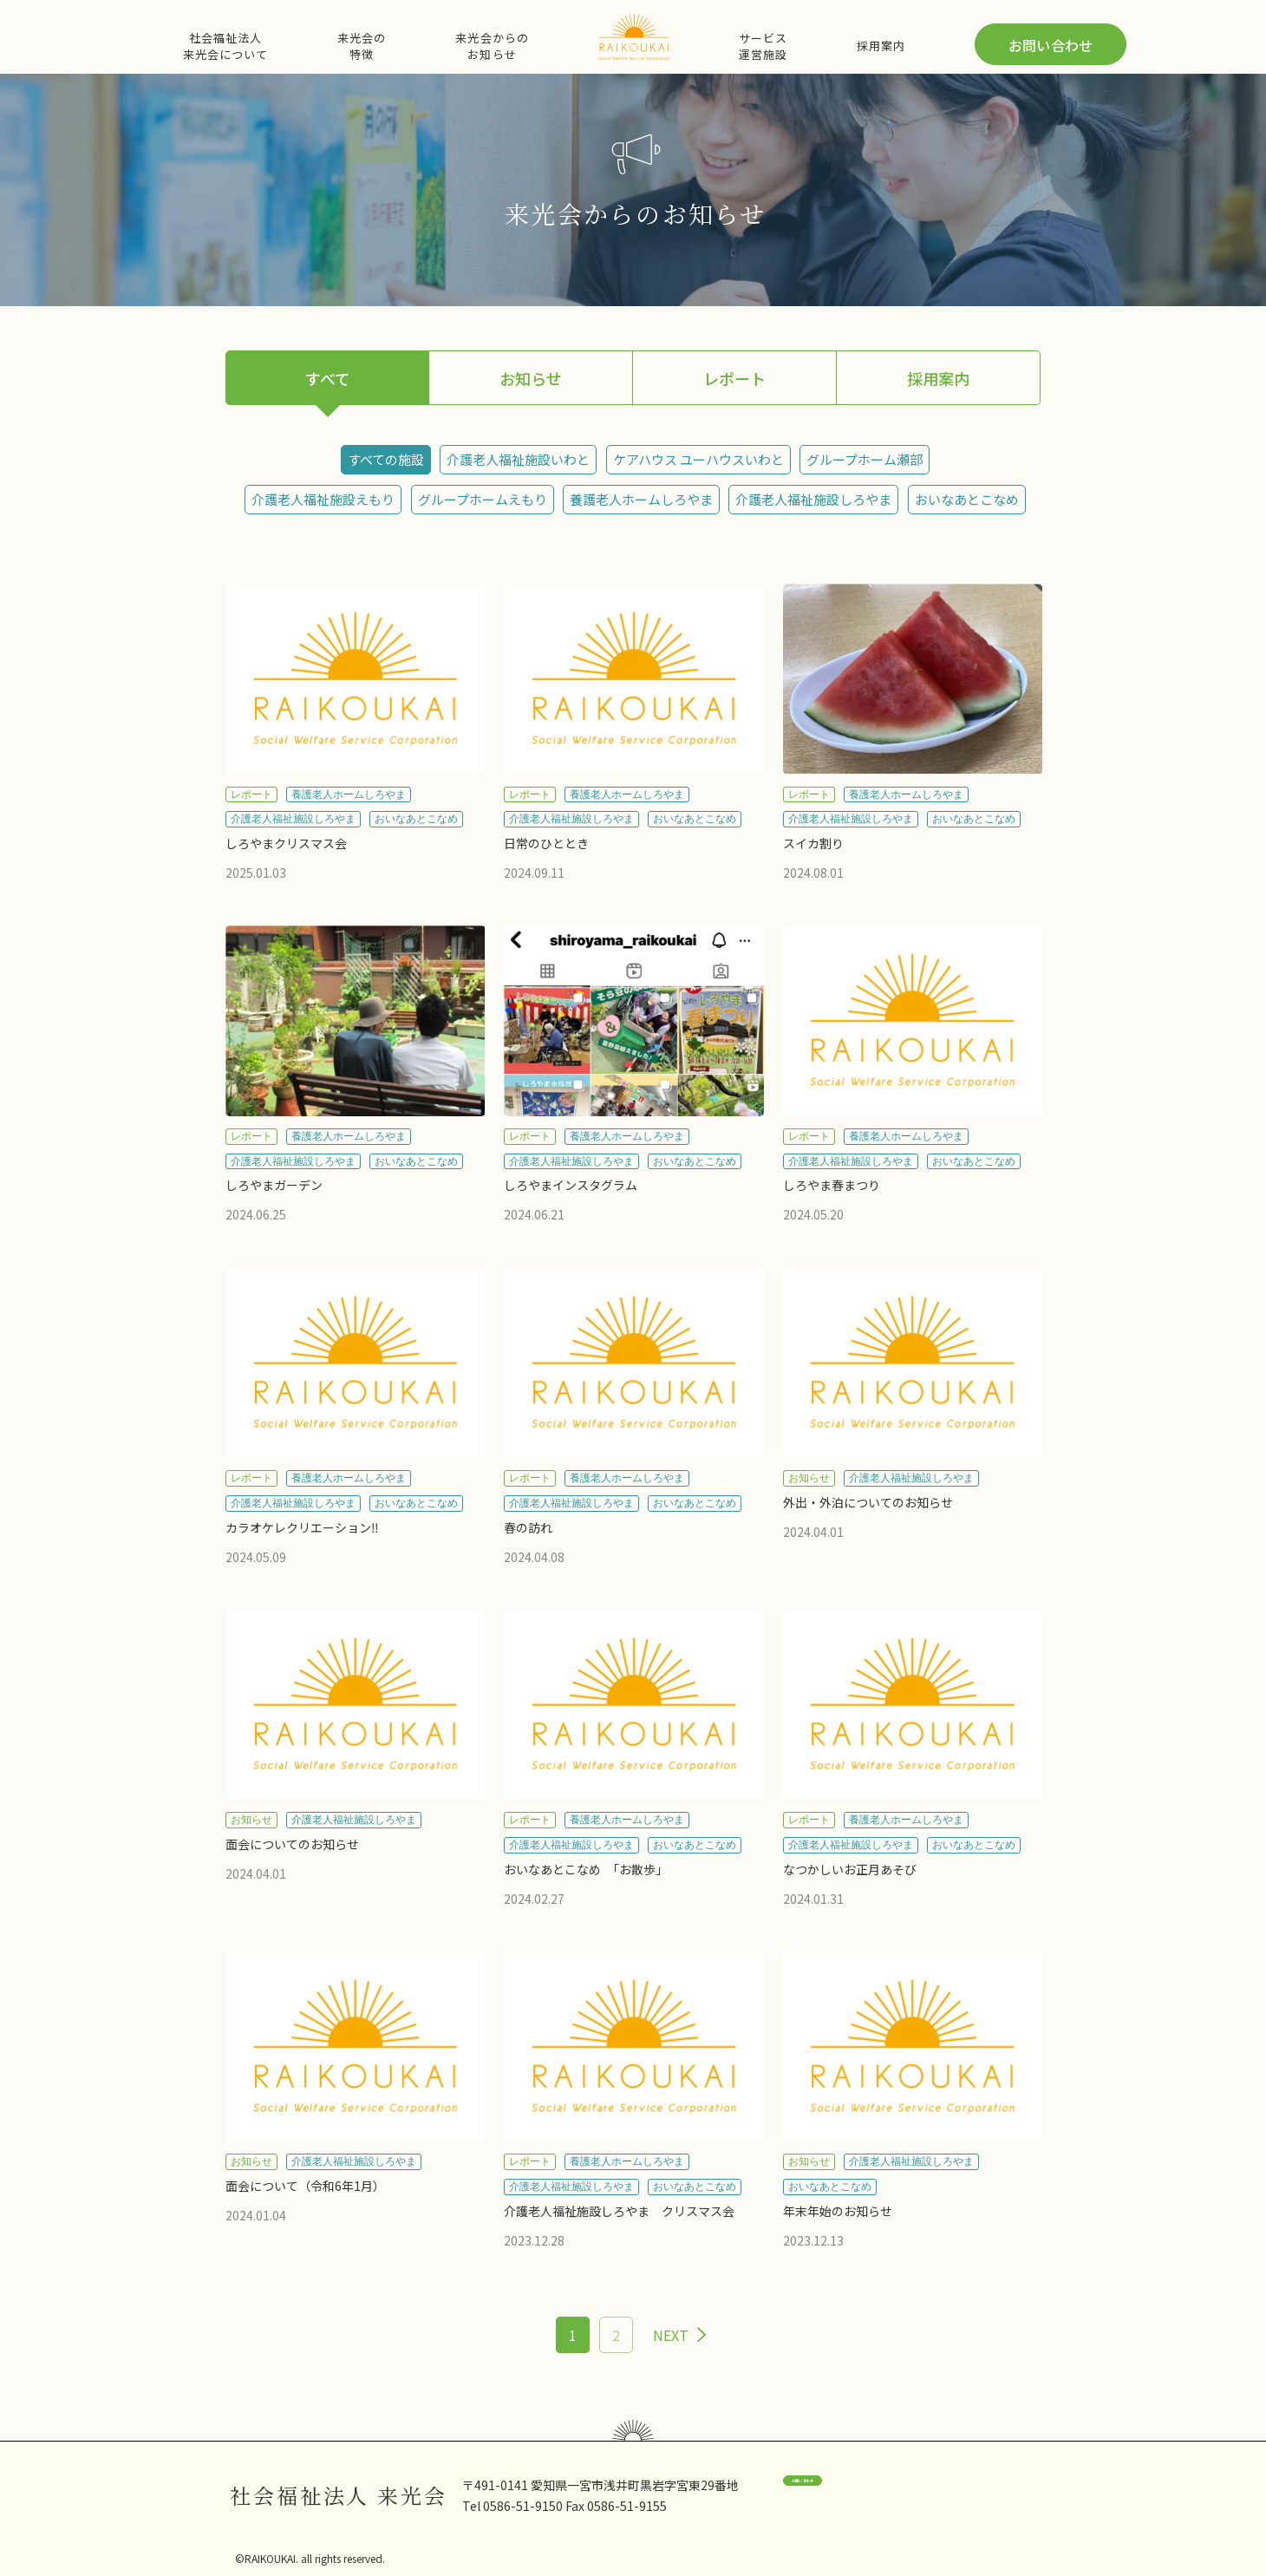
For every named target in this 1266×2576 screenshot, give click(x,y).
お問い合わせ (1050, 45)
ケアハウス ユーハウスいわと (698, 459)
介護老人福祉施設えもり (323, 499)
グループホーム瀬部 (864, 459)
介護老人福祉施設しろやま (813, 499)
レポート (734, 378)
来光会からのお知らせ (491, 45)
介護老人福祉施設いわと (518, 459)
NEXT (670, 2334)
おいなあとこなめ (967, 499)
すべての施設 (386, 459)
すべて (327, 378)
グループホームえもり (482, 499)
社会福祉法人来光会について (225, 45)
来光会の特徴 (361, 45)
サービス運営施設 (763, 45)
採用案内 (881, 45)
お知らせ (530, 378)
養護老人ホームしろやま (641, 499)
